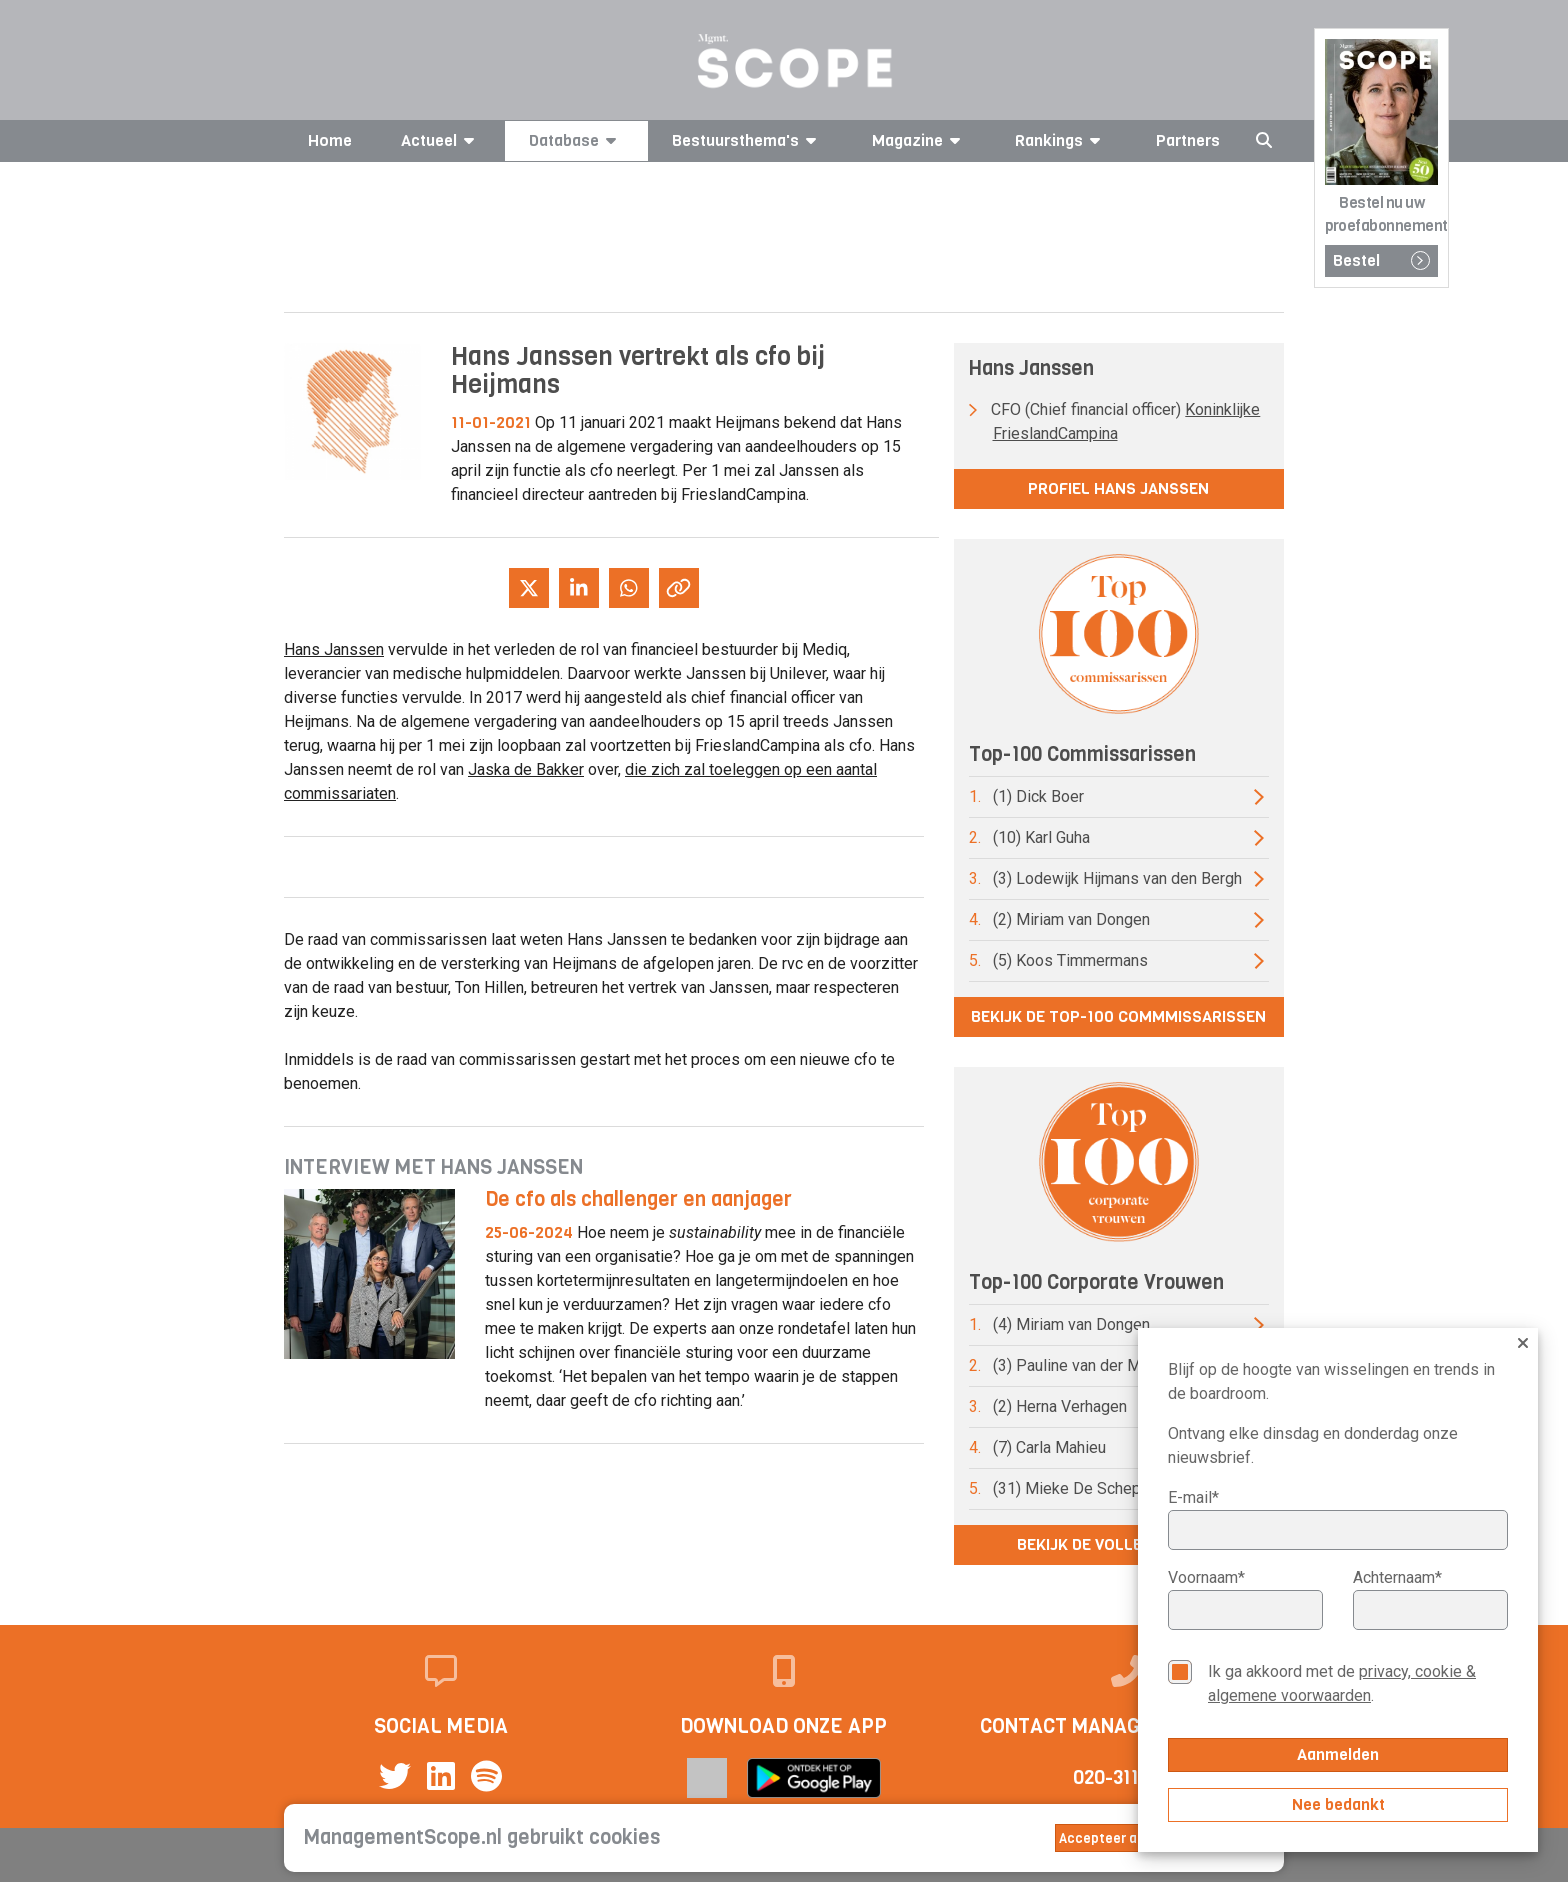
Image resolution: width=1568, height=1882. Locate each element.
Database (576, 140)
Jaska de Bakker (526, 769)
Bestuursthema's (747, 140)
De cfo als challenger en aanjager (638, 1199)
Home (330, 140)
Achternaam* (1397, 1577)
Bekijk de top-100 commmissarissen (1118, 1016)
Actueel (441, 140)
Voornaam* (1206, 1577)
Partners (1188, 140)
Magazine (919, 140)
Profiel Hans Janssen (1118, 488)
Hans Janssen (334, 649)
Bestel (1381, 260)
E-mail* (1193, 1497)
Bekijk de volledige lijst (1119, 1544)
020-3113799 (1127, 1777)
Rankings (1061, 140)
